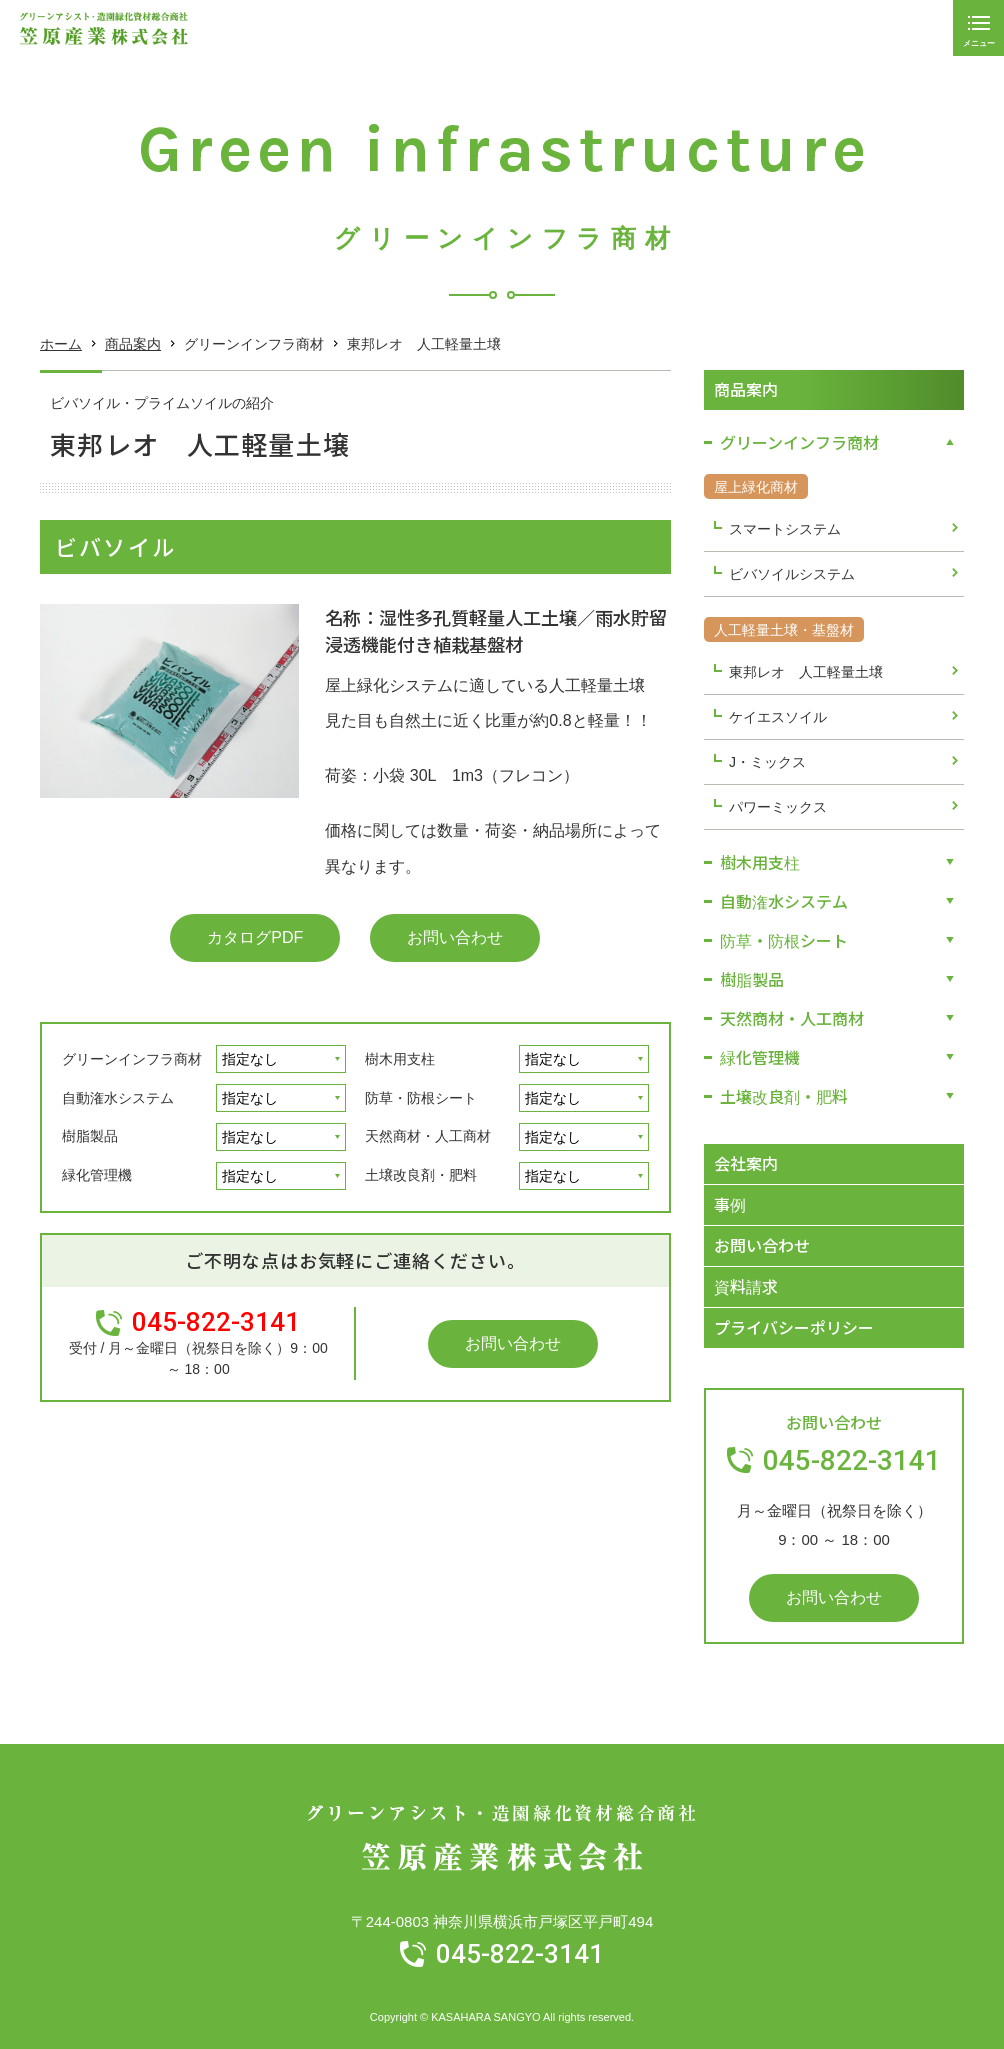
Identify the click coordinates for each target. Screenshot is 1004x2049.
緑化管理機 (97, 1175)
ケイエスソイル (778, 717)
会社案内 (746, 1163)
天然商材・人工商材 (428, 1136)
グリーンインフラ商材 (132, 1059)
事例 (730, 1204)
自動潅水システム (118, 1098)
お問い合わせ (455, 937)
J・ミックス (767, 762)
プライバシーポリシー (794, 1327)
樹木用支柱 (400, 1059)
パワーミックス (778, 807)
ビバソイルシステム (792, 574)
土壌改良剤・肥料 (421, 1175)
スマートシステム (785, 529)
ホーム (61, 344)
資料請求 (746, 1286)
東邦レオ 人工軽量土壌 (806, 672)
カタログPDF (255, 937)
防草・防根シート (421, 1098)
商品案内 (133, 344)
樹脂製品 (90, 1136)
